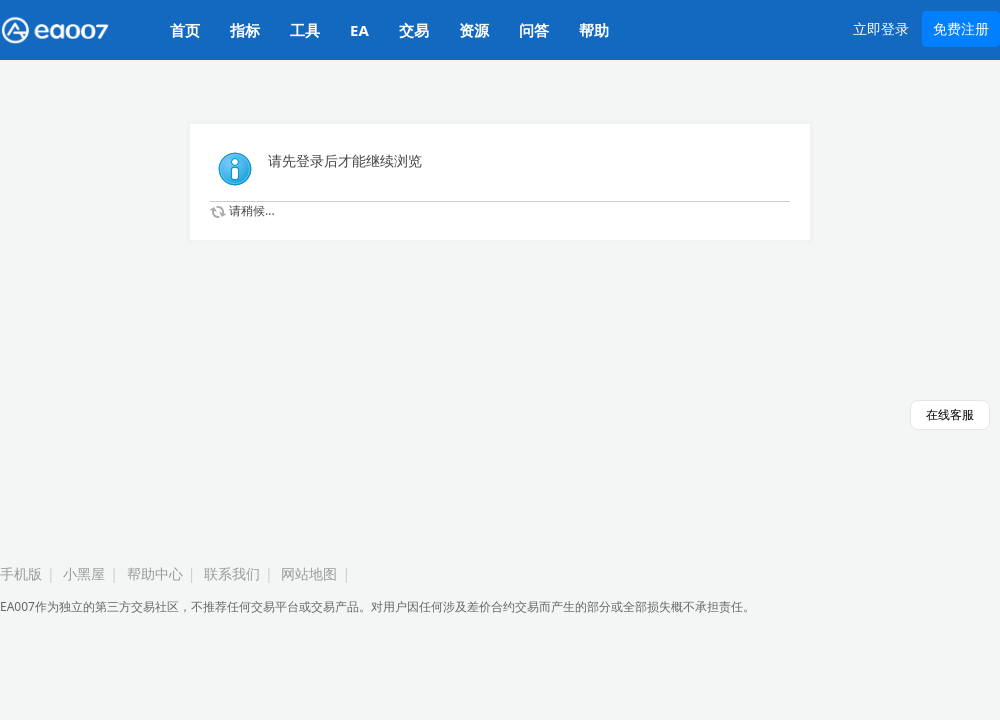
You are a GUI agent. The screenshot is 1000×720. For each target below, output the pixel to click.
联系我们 (232, 573)
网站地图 (309, 573)
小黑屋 (84, 573)
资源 (474, 30)
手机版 (21, 573)
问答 (534, 30)
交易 (414, 30)
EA (359, 30)
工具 (305, 30)
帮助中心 (155, 573)
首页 (185, 30)
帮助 (594, 30)
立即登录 (881, 28)
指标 (245, 30)
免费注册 (961, 28)
